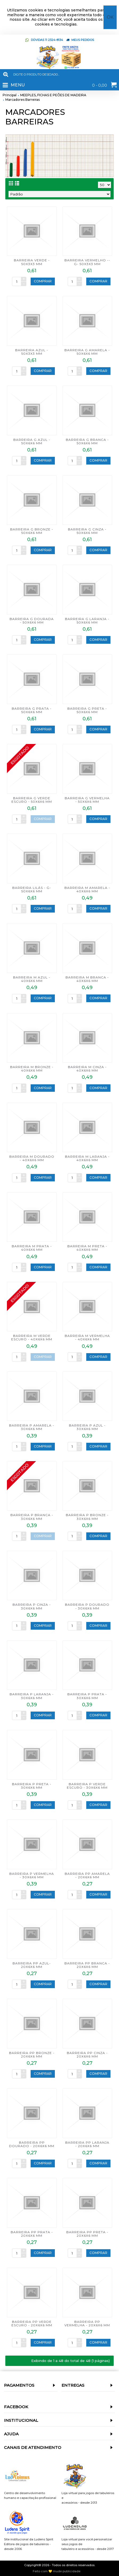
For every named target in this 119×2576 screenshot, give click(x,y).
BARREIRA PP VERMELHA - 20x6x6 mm (87, 2323)
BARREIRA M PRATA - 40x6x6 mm (32, 1248)
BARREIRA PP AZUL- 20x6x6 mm (32, 1965)
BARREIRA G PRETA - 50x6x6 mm (87, 710)
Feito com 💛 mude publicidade (56, 2571)
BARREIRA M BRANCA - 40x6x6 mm (87, 979)
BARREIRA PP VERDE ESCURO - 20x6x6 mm (31, 2323)
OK (110, 17)
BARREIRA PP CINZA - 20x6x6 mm (87, 2054)
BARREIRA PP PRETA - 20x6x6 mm (87, 2234)
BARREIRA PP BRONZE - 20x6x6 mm (32, 2054)
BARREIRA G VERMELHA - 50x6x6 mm (87, 800)
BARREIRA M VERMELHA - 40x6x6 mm (87, 1337)
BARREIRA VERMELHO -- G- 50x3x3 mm (87, 262)
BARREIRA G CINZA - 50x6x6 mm (87, 531)
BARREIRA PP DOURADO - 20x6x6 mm (31, 2144)
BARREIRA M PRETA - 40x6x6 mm (87, 1248)
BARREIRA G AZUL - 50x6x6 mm (31, 441)
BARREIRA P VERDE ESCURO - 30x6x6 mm (87, 1785)
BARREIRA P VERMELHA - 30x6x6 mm (31, 1875)
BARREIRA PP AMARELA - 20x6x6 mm (87, 1875)
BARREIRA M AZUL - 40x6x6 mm (31, 979)
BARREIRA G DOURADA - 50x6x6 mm (32, 620)
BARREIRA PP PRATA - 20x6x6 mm (32, 2234)
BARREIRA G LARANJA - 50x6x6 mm (87, 620)
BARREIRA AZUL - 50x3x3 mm (31, 352)
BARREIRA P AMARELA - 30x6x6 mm (31, 1427)
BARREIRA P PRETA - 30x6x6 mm (31, 1785)
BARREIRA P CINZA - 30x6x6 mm (32, 1606)
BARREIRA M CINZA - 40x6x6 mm (87, 1068)
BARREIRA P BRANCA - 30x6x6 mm (31, 1516)
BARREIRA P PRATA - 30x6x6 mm (87, 1696)
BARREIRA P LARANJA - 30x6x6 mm (32, 1696)
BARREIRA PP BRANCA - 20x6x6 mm (87, 1965)
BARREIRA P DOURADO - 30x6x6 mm (87, 1606)
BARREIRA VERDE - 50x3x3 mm (32, 262)
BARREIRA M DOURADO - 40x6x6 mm (31, 1158)
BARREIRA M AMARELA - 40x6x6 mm (87, 889)
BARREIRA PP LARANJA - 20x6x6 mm (87, 2144)
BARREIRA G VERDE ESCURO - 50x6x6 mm (31, 800)
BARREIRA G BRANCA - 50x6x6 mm (87, 441)
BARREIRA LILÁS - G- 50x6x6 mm (31, 889)
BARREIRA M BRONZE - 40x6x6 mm (32, 1068)
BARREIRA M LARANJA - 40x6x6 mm (87, 1158)
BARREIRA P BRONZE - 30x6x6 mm (87, 1516)
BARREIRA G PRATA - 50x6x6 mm (32, 710)
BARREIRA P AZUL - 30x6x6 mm (87, 1427)
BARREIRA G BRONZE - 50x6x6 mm (31, 531)
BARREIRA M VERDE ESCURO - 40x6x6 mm (31, 1337)
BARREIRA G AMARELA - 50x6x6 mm (87, 352)
